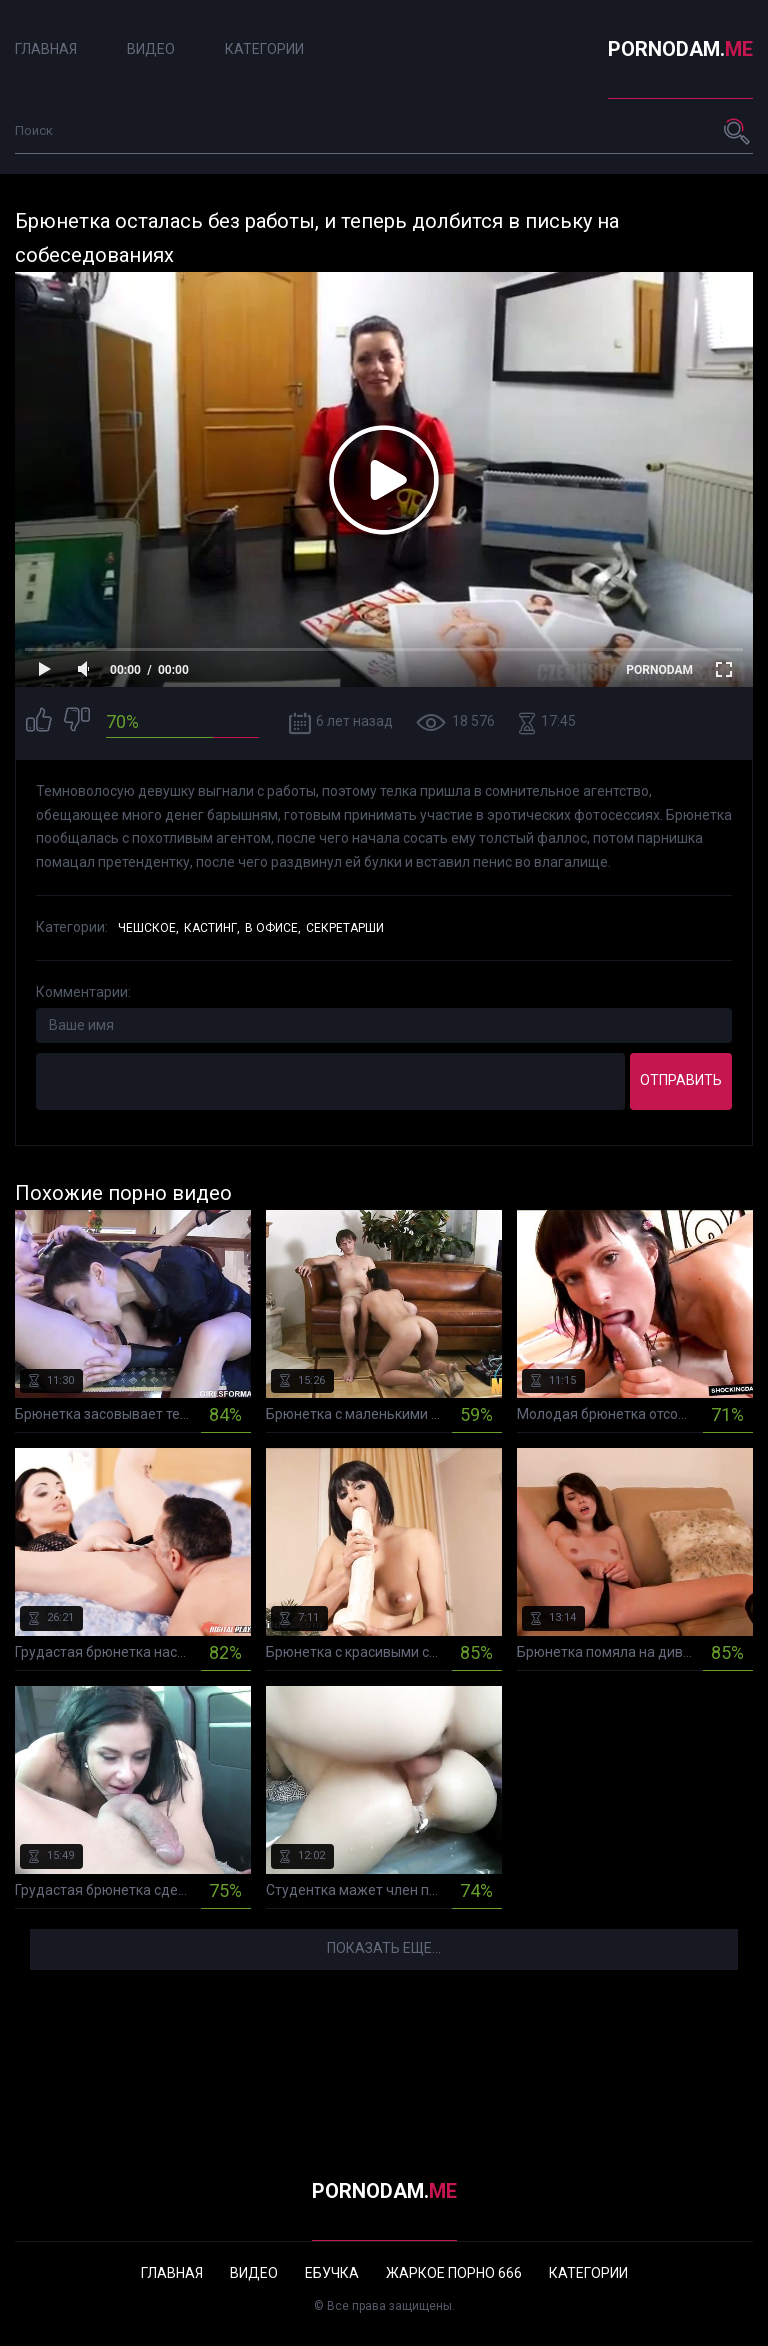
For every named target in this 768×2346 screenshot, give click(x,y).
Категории (264, 49)
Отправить (681, 1080)
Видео (151, 49)
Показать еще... (384, 1948)
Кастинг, (212, 928)
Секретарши (345, 928)
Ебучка (332, 2273)
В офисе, (273, 928)
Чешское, (148, 928)
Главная (46, 49)
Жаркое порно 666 (454, 2273)
